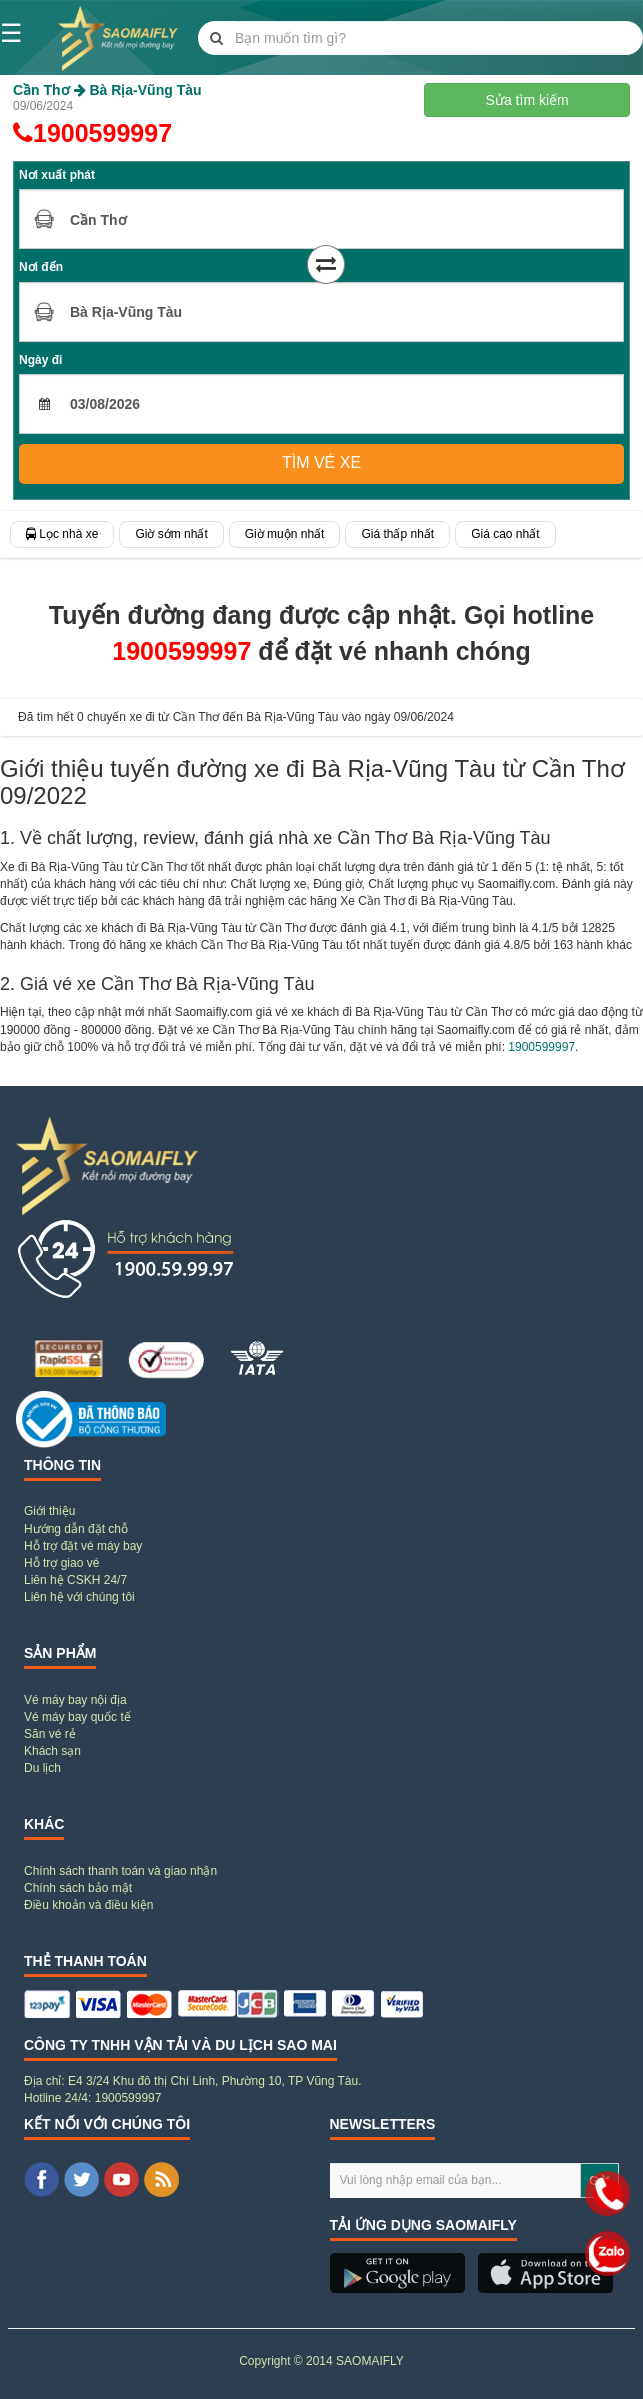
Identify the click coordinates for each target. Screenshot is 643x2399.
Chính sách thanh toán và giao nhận (120, 1871)
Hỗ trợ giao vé (61, 1563)
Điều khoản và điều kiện (88, 1905)
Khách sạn (52, 1751)
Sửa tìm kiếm (527, 100)
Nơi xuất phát (57, 175)
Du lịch (42, 1768)
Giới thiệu (49, 1511)
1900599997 (92, 133)
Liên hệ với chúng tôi (79, 1597)
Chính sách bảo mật (78, 1888)
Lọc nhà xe (62, 534)
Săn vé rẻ (50, 1734)
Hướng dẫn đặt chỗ (76, 1529)
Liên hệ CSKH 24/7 (75, 1580)
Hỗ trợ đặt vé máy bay (83, 1546)
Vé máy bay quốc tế (77, 1717)
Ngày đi (40, 360)
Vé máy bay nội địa (75, 1700)
